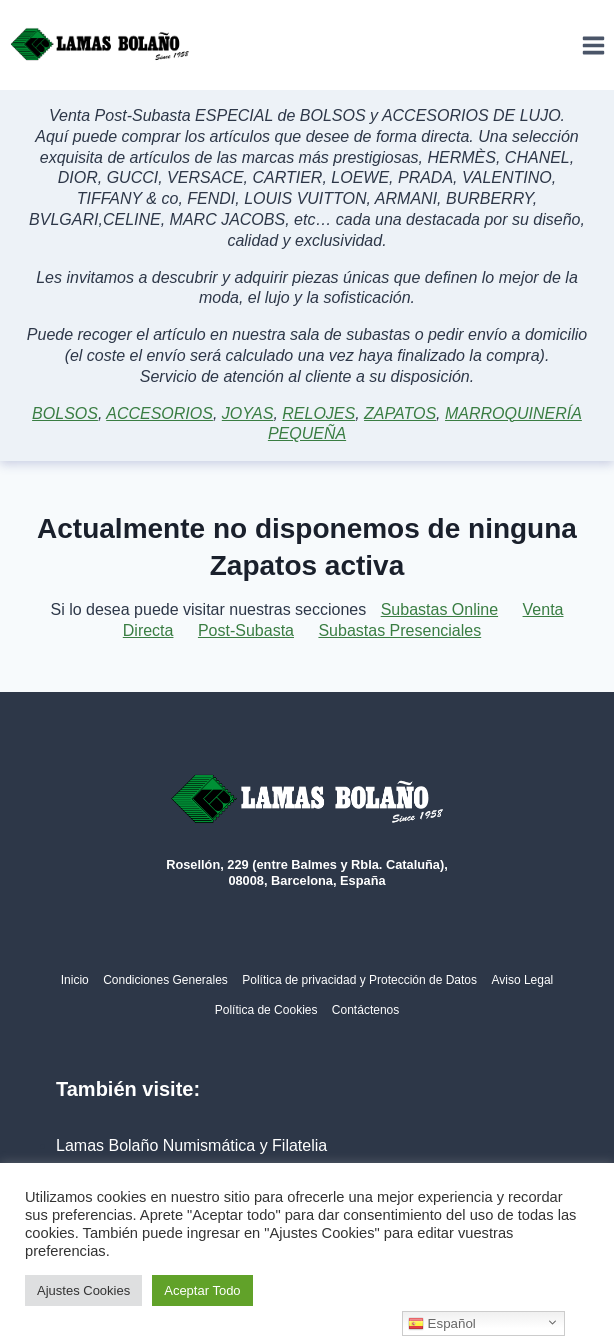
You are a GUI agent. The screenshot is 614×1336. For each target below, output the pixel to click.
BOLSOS (65, 413)
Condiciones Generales (165, 980)
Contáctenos (365, 1010)
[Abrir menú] (593, 45)
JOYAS (248, 413)
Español (442, 1324)
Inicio (75, 980)
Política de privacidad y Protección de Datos (359, 980)
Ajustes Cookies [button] (83, 1290)
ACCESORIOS (159, 413)
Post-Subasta (246, 630)
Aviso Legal (522, 980)
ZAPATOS (400, 413)
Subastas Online (439, 609)
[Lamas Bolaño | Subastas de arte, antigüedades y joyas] (100, 45)
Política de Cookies (266, 1010)
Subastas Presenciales (399, 630)
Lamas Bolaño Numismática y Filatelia (191, 1145)
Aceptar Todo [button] (202, 1290)
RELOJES (318, 413)
